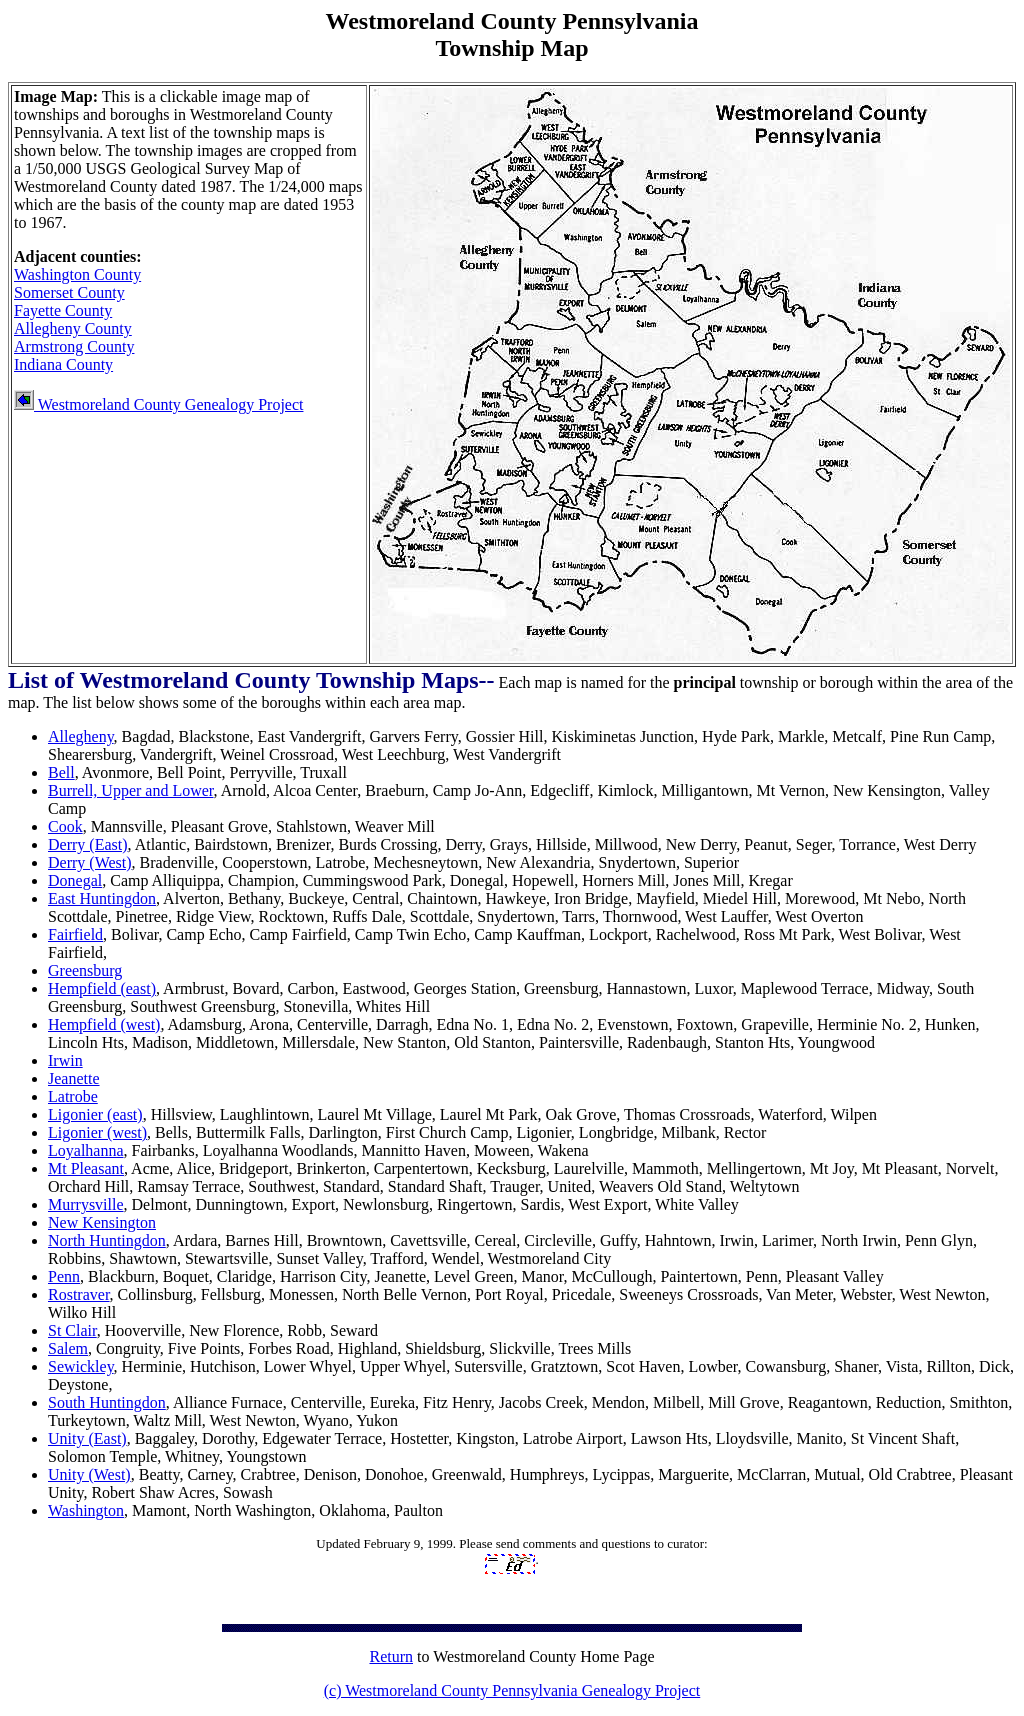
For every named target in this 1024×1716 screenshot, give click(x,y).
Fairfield (75, 934)
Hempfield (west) (104, 1024)
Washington (86, 1510)
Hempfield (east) (102, 988)
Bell (61, 772)
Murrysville (86, 1204)
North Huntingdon (107, 1240)
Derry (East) (88, 844)
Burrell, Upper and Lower (131, 790)
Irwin (65, 1060)
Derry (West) (90, 862)
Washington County (77, 274)
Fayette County (63, 310)
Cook (65, 826)
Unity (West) (89, 1474)
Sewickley (81, 1366)
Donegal (75, 880)
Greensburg (85, 970)
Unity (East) (87, 1438)
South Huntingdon (107, 1402)
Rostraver (79, 1294)
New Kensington (102, 1222)
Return (391, 1656)
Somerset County (69, 292)
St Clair (72, 1330)
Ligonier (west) (97, 1132)
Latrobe (73, 1096)
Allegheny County (73, 328)
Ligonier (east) (95, 1114)
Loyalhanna (86, 1150)
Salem (68, 1348)
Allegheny (81, 736)
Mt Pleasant (86, 1168)
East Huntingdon (102, 898)
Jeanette (74, 1078)
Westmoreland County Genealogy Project (158, 404)
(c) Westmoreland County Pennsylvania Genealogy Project (512, 1690)
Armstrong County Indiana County (74, 355)
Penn (64, 1276)
